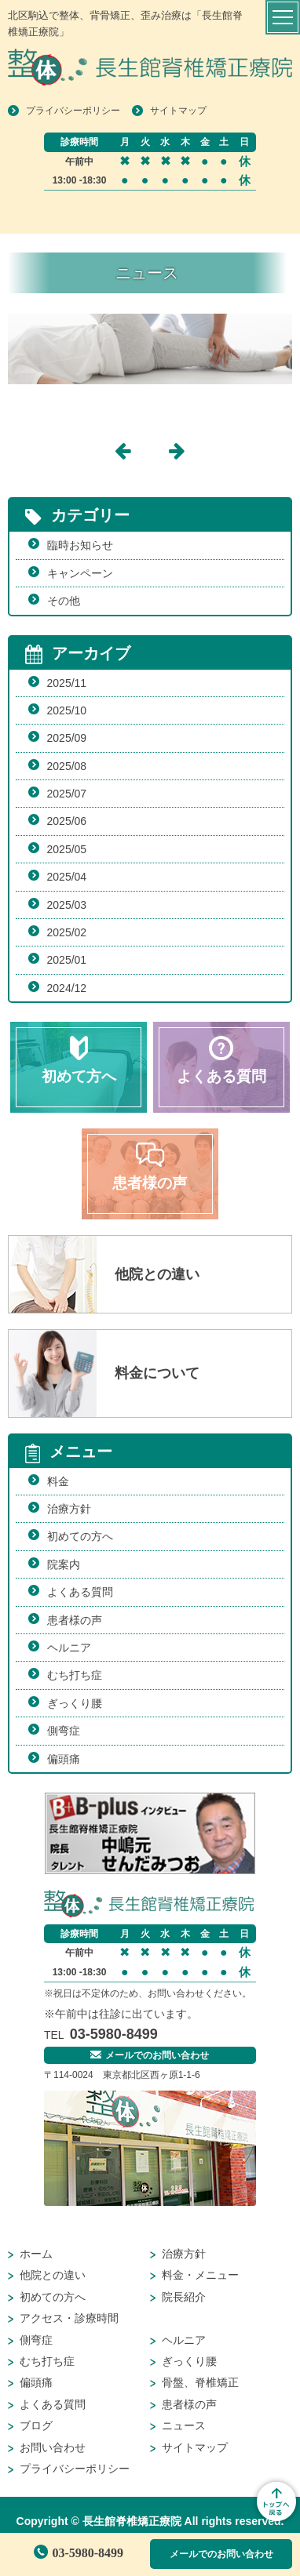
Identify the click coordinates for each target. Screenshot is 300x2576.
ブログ (36, 2425)
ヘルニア (69, 1647)
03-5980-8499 (78, 2553)
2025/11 (67, 683)
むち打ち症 (74, 1675)
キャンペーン (80, 573)
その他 (63, 600)
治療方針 (69, 1508)
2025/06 (67, 821)
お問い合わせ (53, 2447)
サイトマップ (178, 110)
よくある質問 (80, 1592)
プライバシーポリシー (73, 110)
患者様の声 (74, 1620)
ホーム (36, 2253)
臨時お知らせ (80, 545)
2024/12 (67, 988)
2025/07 (67, 793)
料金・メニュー (200, 2275)
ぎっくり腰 (74, 1703)
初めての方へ (80, 1536)
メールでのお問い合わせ (221, 2554)
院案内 (63, 1564)
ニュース (184, 2425)
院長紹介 (184, 2297)
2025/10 (67, 710)
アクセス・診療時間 (69, 2318)
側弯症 (63, 1730)
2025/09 (67, 738)
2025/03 (67, 905)
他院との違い (53, 2275)
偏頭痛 (63, 1759)
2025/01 (67, 960)
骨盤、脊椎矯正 (200, 2382)
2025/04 (67, 876)
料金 (58, 1481)
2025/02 (67, 932)
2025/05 (67, 849)
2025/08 (67, 766)
